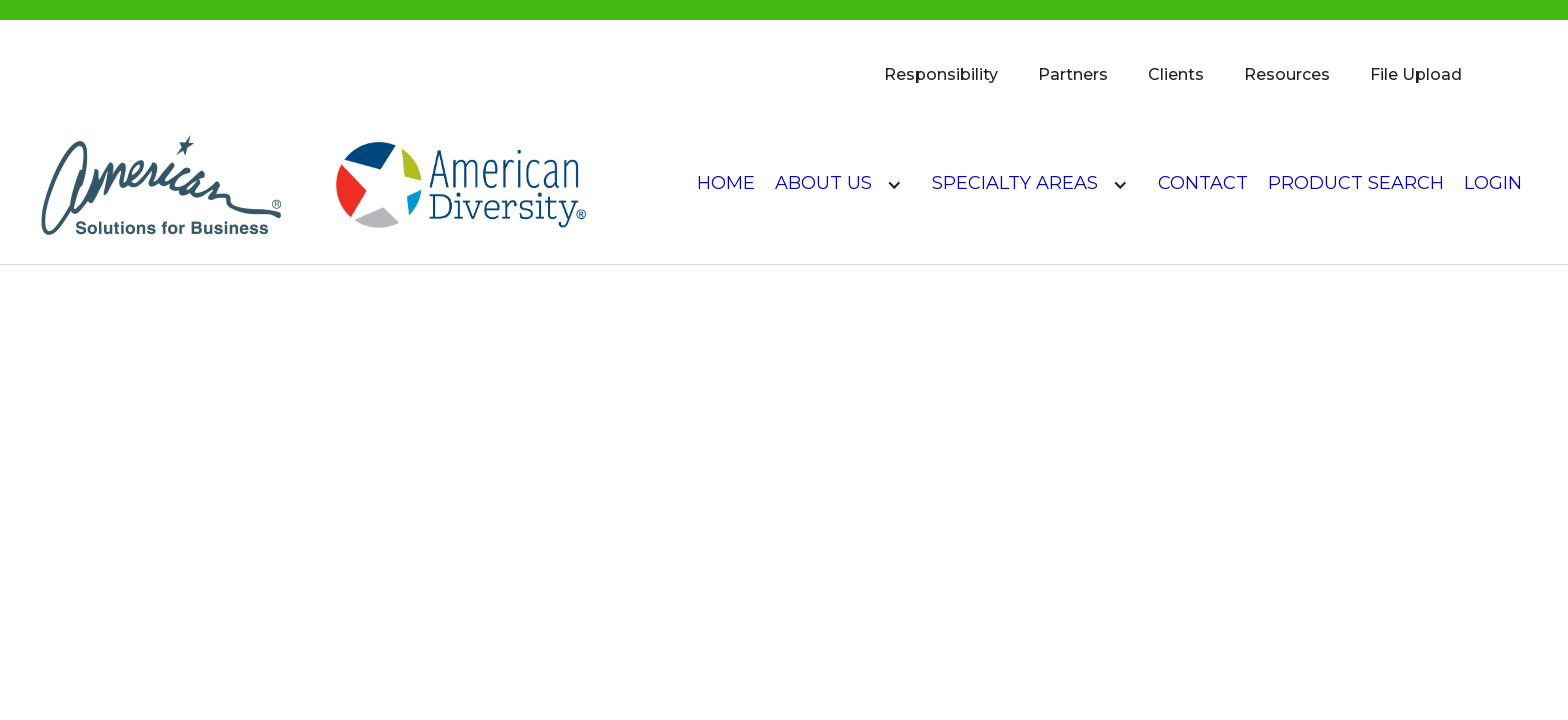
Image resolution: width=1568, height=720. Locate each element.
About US (823, 183)
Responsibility (941, 74)
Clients (1176, 74)
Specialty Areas (1015, 183)
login (1493, 183)
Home (726, 183)
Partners (1073, 74)
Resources (1287, 74)
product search (1356, 183)
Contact (1203, 183)
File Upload (1416, 74)
